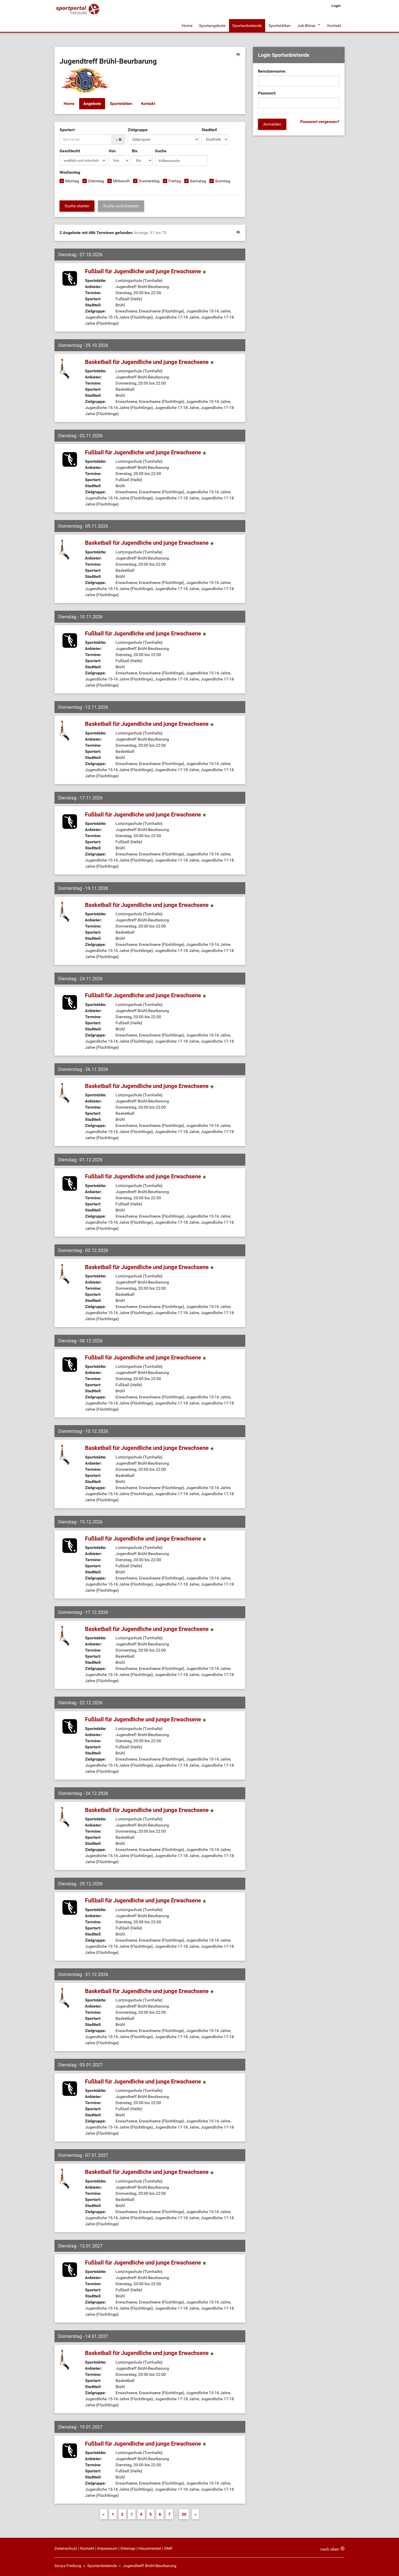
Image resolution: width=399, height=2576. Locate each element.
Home (187, 25)
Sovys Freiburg (67, 2565)
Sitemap (127, 2547)
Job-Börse (306, 25)
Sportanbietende (247, 25)
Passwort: (267, 93)
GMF (168, 2547)
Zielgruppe (138, 129)
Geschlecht (70, 150)
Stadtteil (209, 129)
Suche (160, 150)
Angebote (92, 103)
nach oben (329, 2548)
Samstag (198, 180)
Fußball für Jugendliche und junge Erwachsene (145, 271)
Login (336, 6)
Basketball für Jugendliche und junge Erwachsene (149, 361)
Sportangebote (212, 25)
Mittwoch (121, 180)
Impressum (107, 2547)
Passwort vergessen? (319, 121)
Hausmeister (149, 2547)
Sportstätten (279, 25)
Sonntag (222, 180)
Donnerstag (149, 180)
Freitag (174, 180)
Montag (72, 180)
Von (112, 150)
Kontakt (334, 25)
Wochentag (70, 172)
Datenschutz (65, 2547)
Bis (134, 150)
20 (184, 2513)
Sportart (67, 129)
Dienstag (96, 180)
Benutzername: (272, 71)
